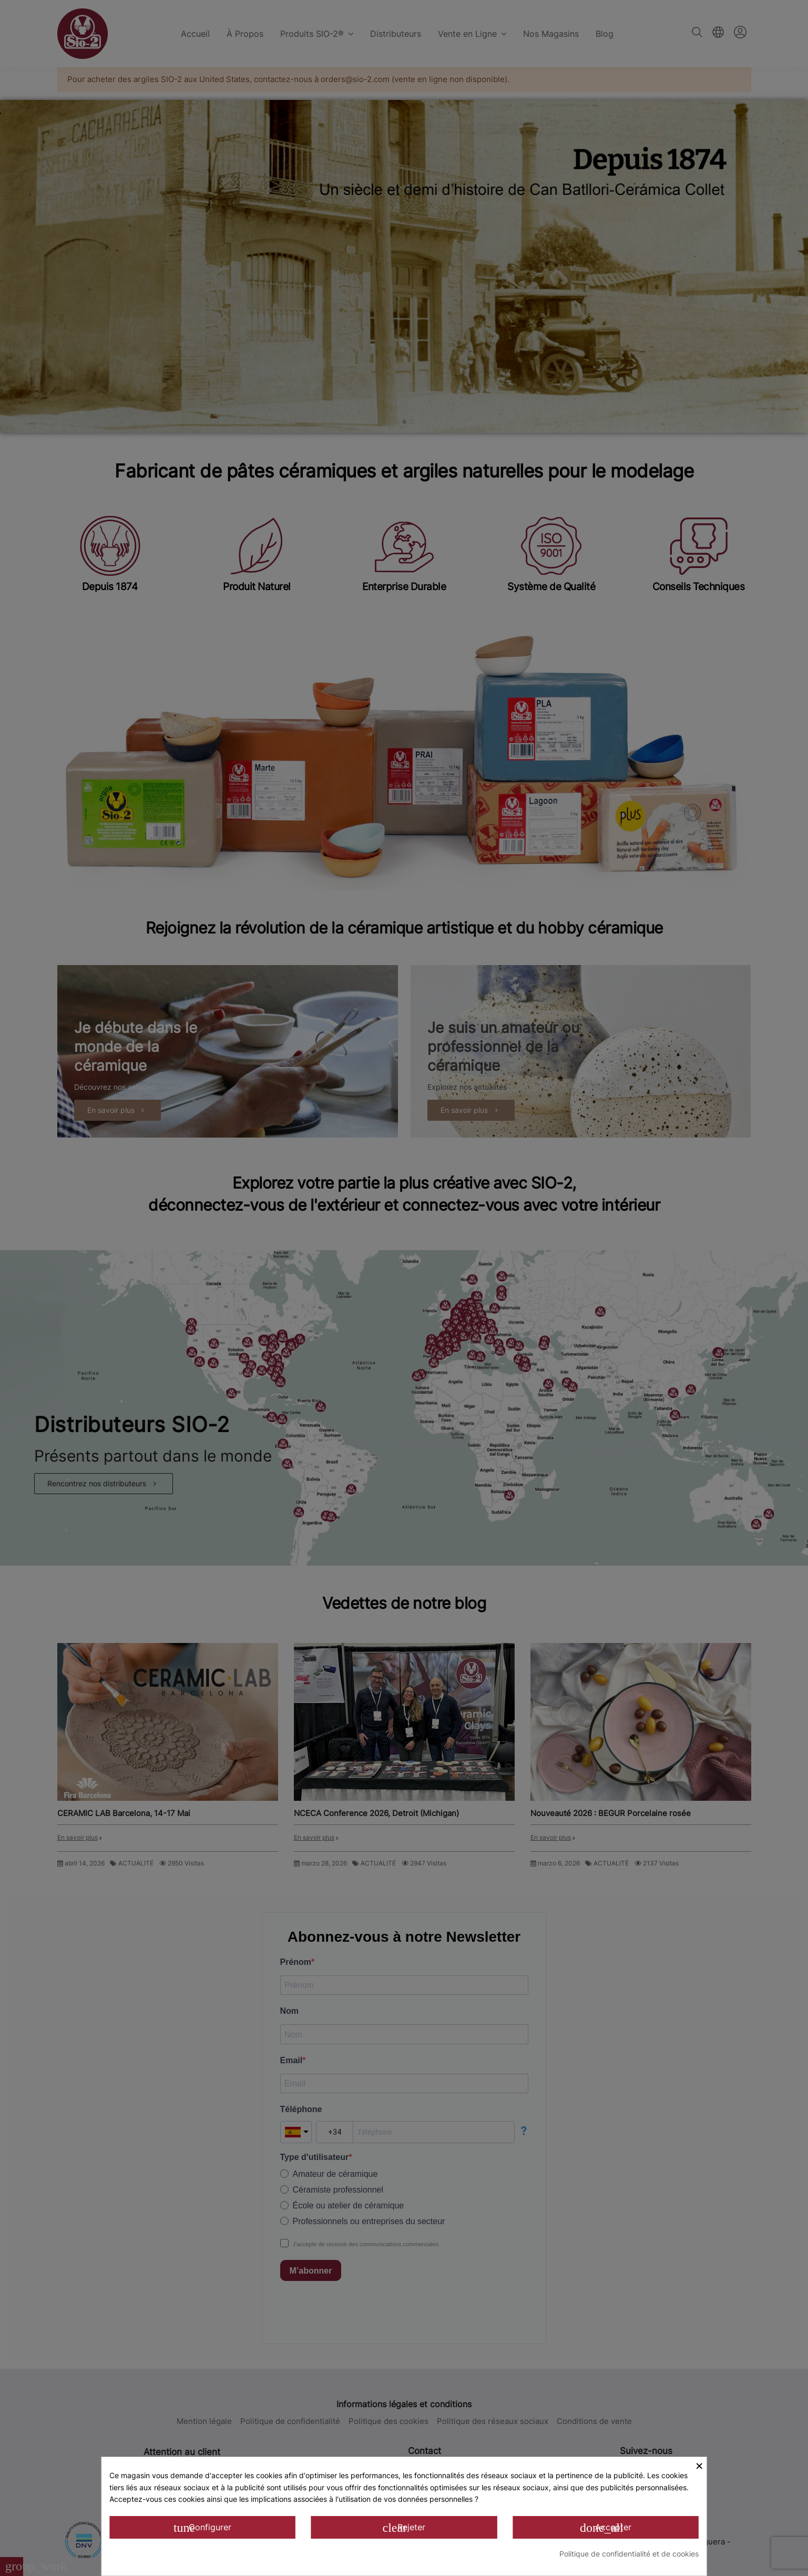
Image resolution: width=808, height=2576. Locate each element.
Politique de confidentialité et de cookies (629, 2553)
